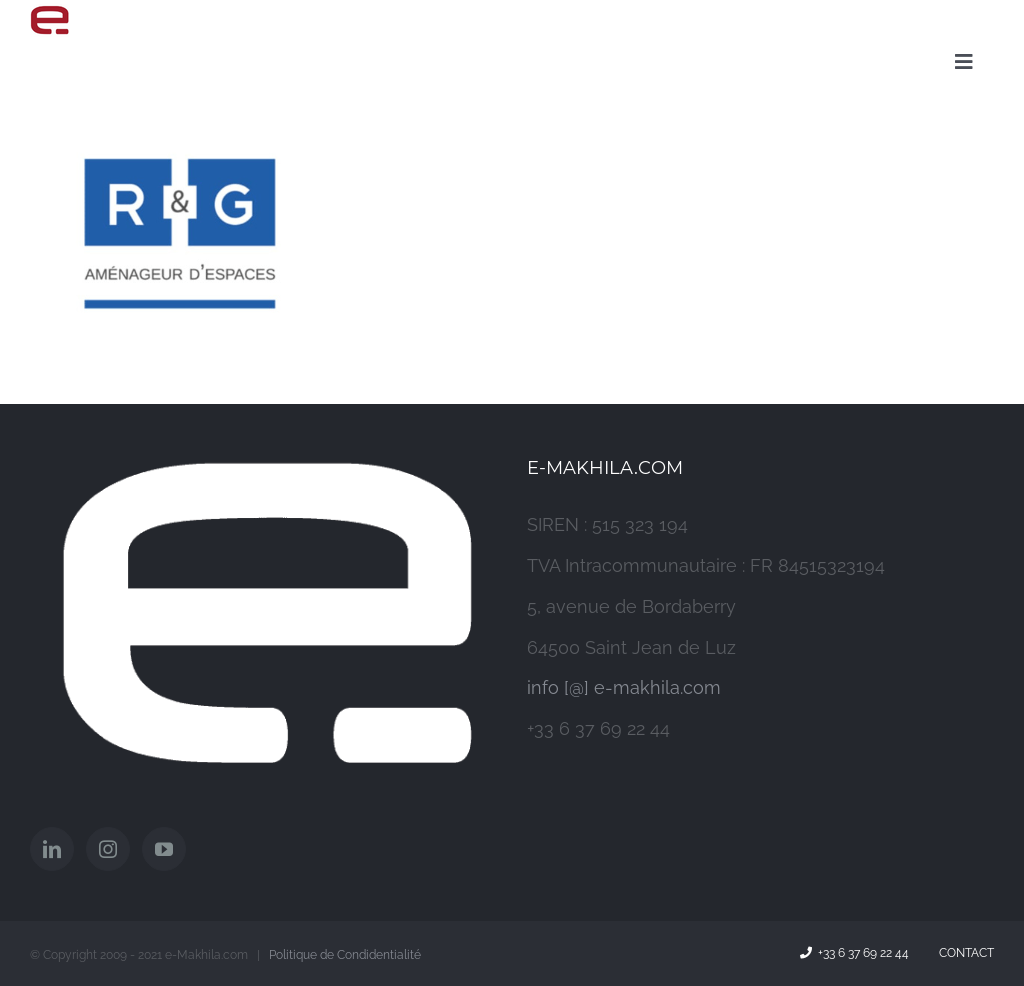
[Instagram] (108, 849)
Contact (963, 953)
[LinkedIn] (52, 849)
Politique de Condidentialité (345, 955)
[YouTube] (164, 849)
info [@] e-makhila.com (624, 687)
